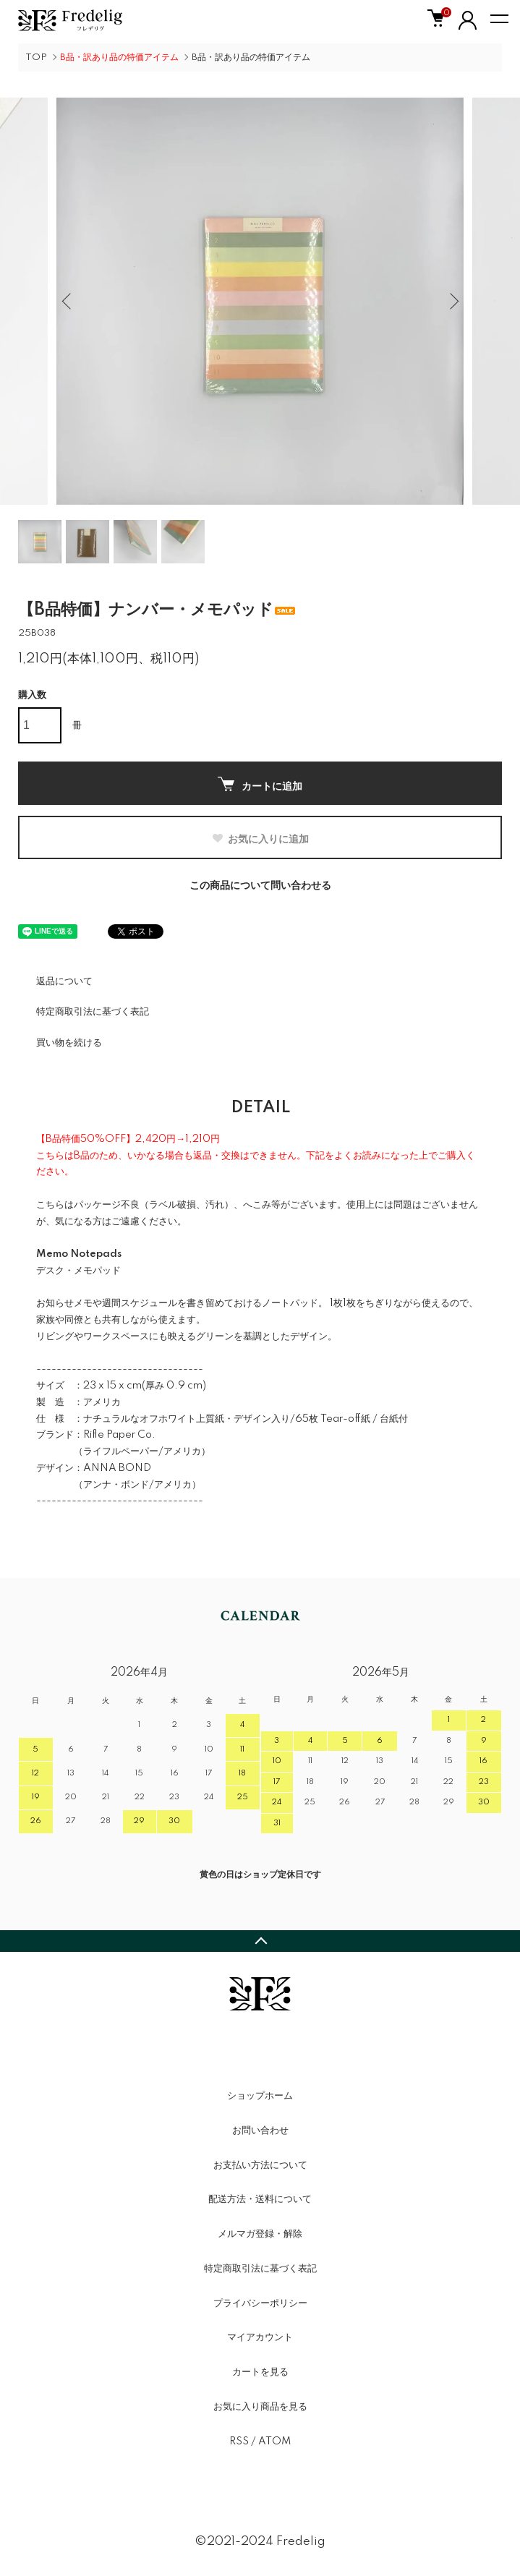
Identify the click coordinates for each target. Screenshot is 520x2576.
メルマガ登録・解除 (260, 2234)
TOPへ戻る (260, 1941)
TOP (36, 57)
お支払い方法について (260, 2165)
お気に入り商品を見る (260, 2407)
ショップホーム (260, 2096)
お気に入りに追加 (260, 839)
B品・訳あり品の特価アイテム (251, 57)
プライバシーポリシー (260, 2303)
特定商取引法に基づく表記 (92, 1012)
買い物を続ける (69, 1043)
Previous (68, 301)
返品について (64, 981)
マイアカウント (260, 2337)
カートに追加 (260, 784)
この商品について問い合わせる (260, 886)
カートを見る (260, 2372)
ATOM (274, 2441)
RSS (239, 2441)
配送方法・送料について (260, 2199)
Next (451, 301)
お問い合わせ (260, 2130)
